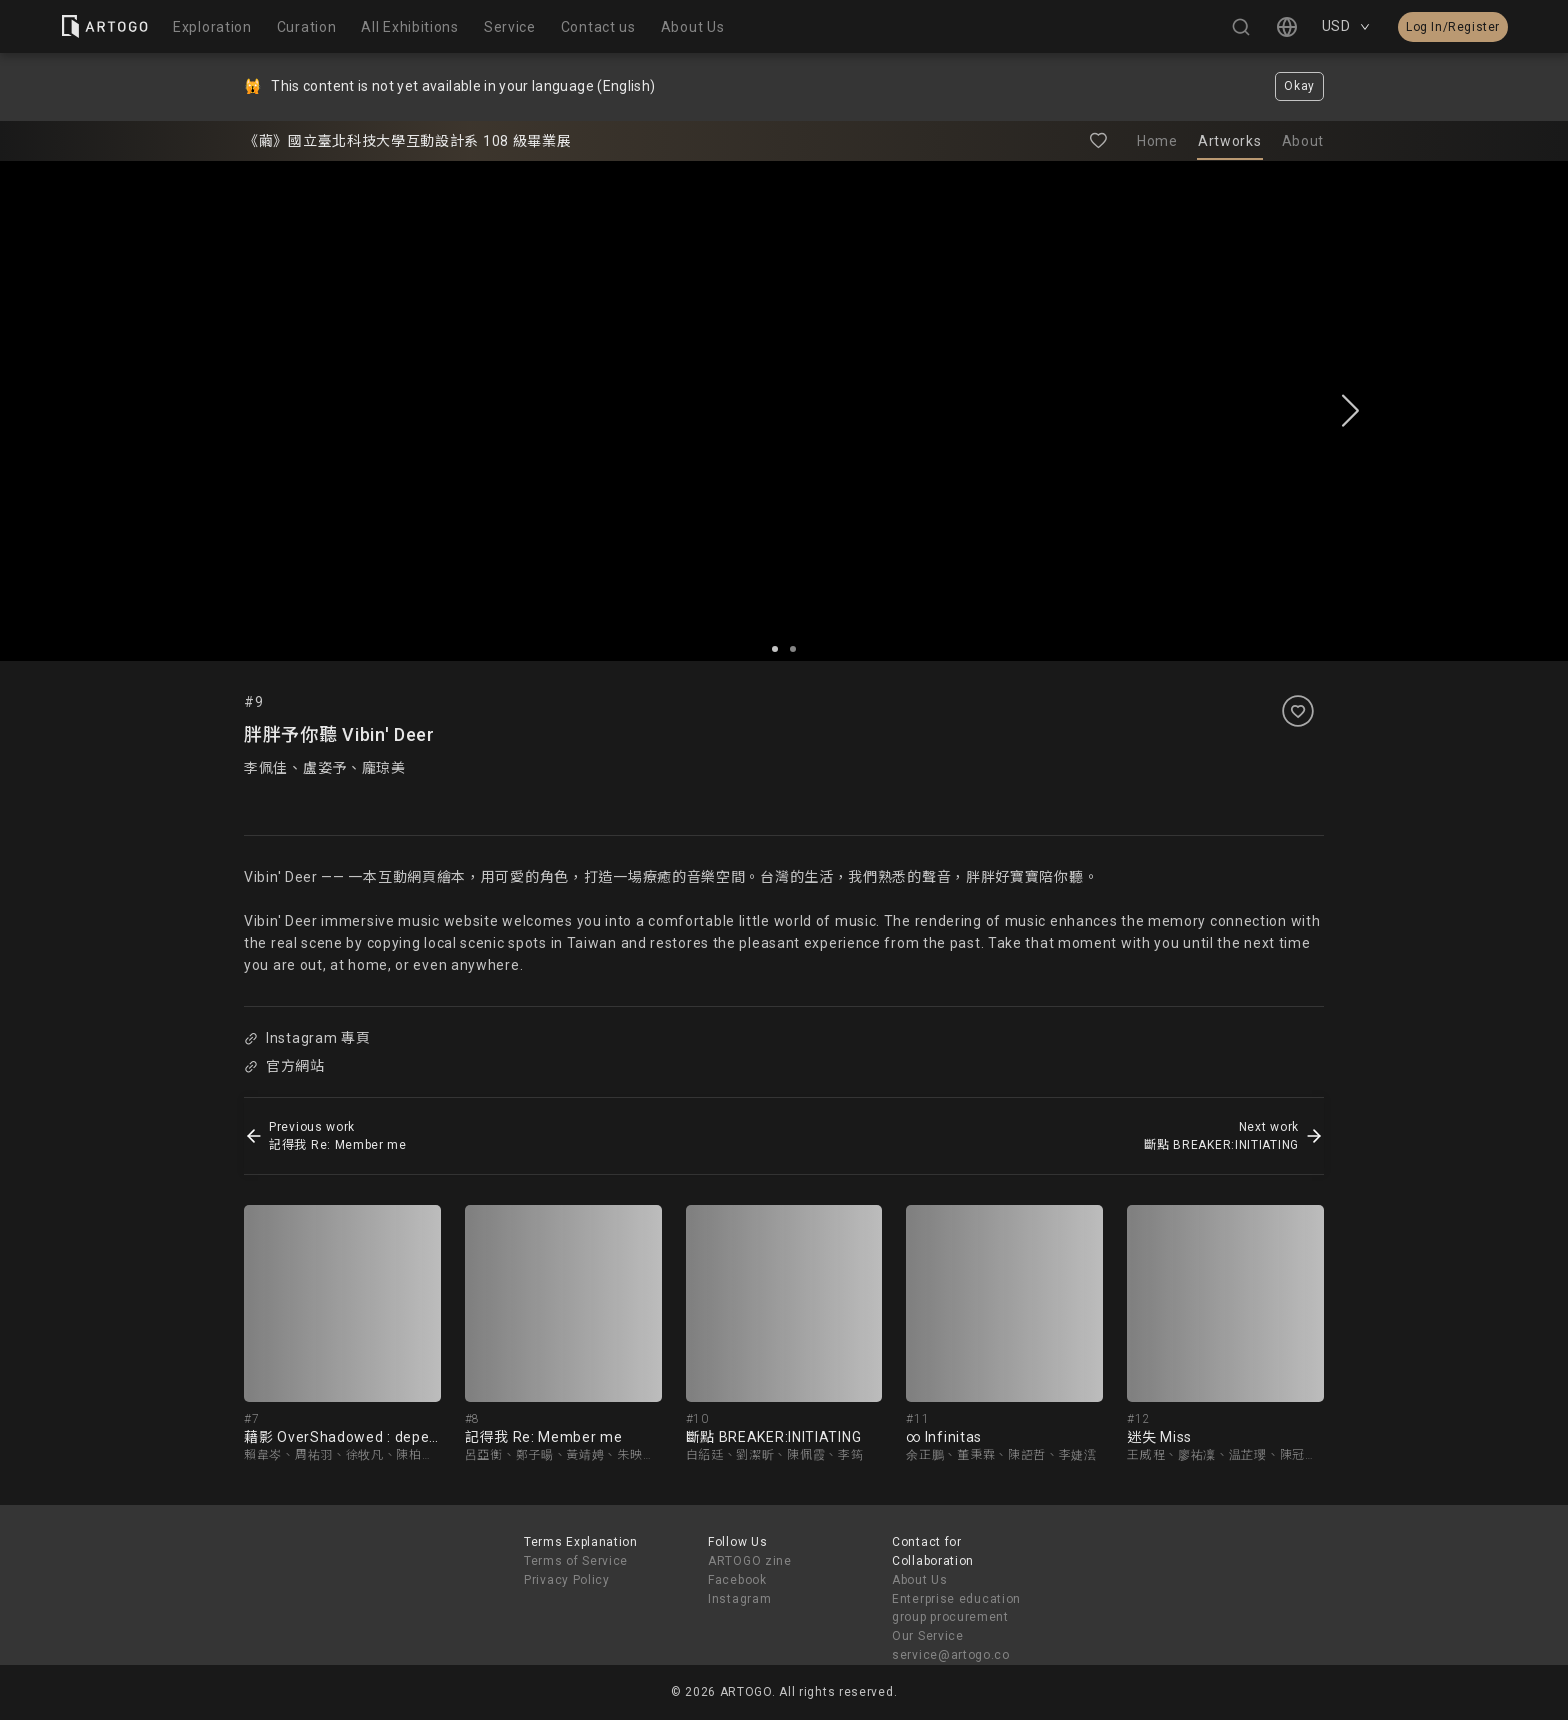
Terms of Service (576, 1561)
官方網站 (284, 1066)
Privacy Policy (567, 1580)
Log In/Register (1453, 27)
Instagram (739, 1599)
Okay (1299, 86)
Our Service (928, 1636)
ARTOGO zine (750, 1561)
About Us (920, 1580)
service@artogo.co (951, 1655)
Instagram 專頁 (307, 1038)
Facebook (737, 1580)
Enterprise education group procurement (956, 1608)
